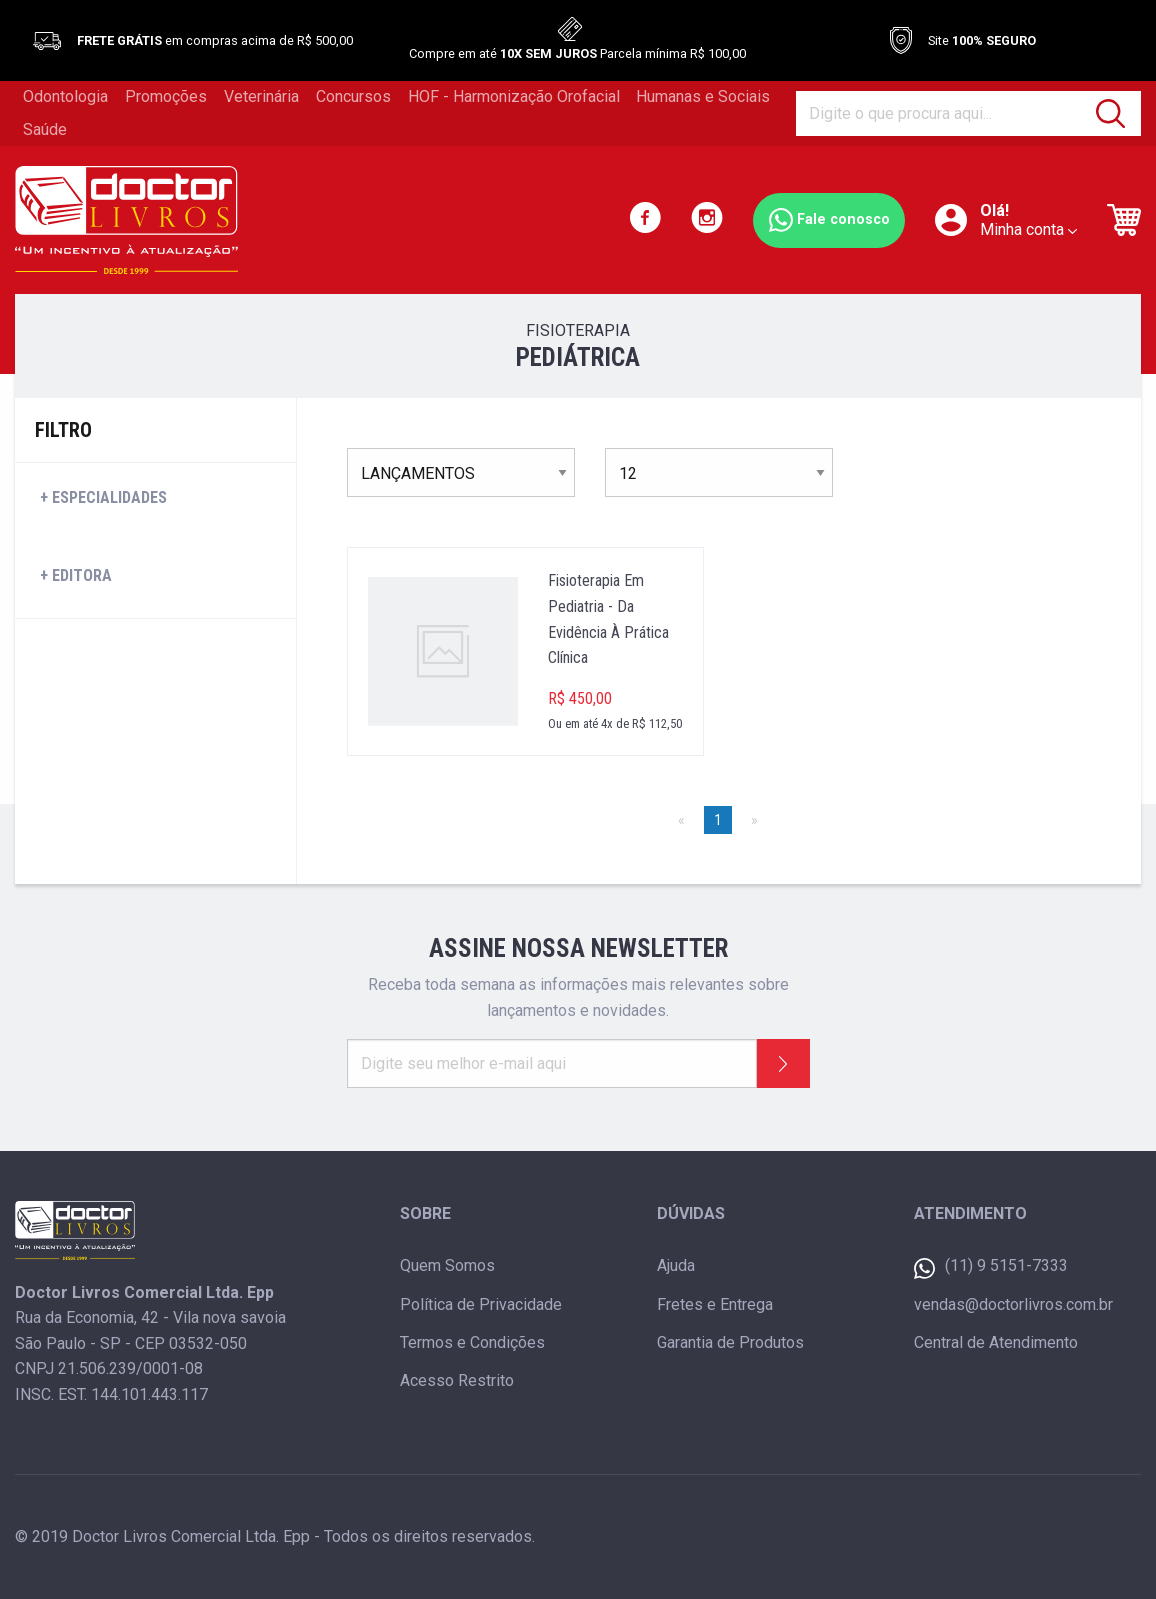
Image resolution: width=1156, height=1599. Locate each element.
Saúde (45, 129)
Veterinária (261, 96)
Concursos (353, 96)
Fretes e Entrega (715, 1304)
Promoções (166, 96)
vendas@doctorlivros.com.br (1013, 1304)
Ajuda (676, 1265)
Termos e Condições (472, 1342)
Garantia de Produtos (730, 1342)
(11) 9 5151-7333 (991, 1267)
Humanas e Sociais (703, 96)
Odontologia (65, 96)
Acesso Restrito (457, 1380)
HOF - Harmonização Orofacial (514, 96)
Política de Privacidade (481, 1304)
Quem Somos (447, 1265)
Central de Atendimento (996, 1342)
